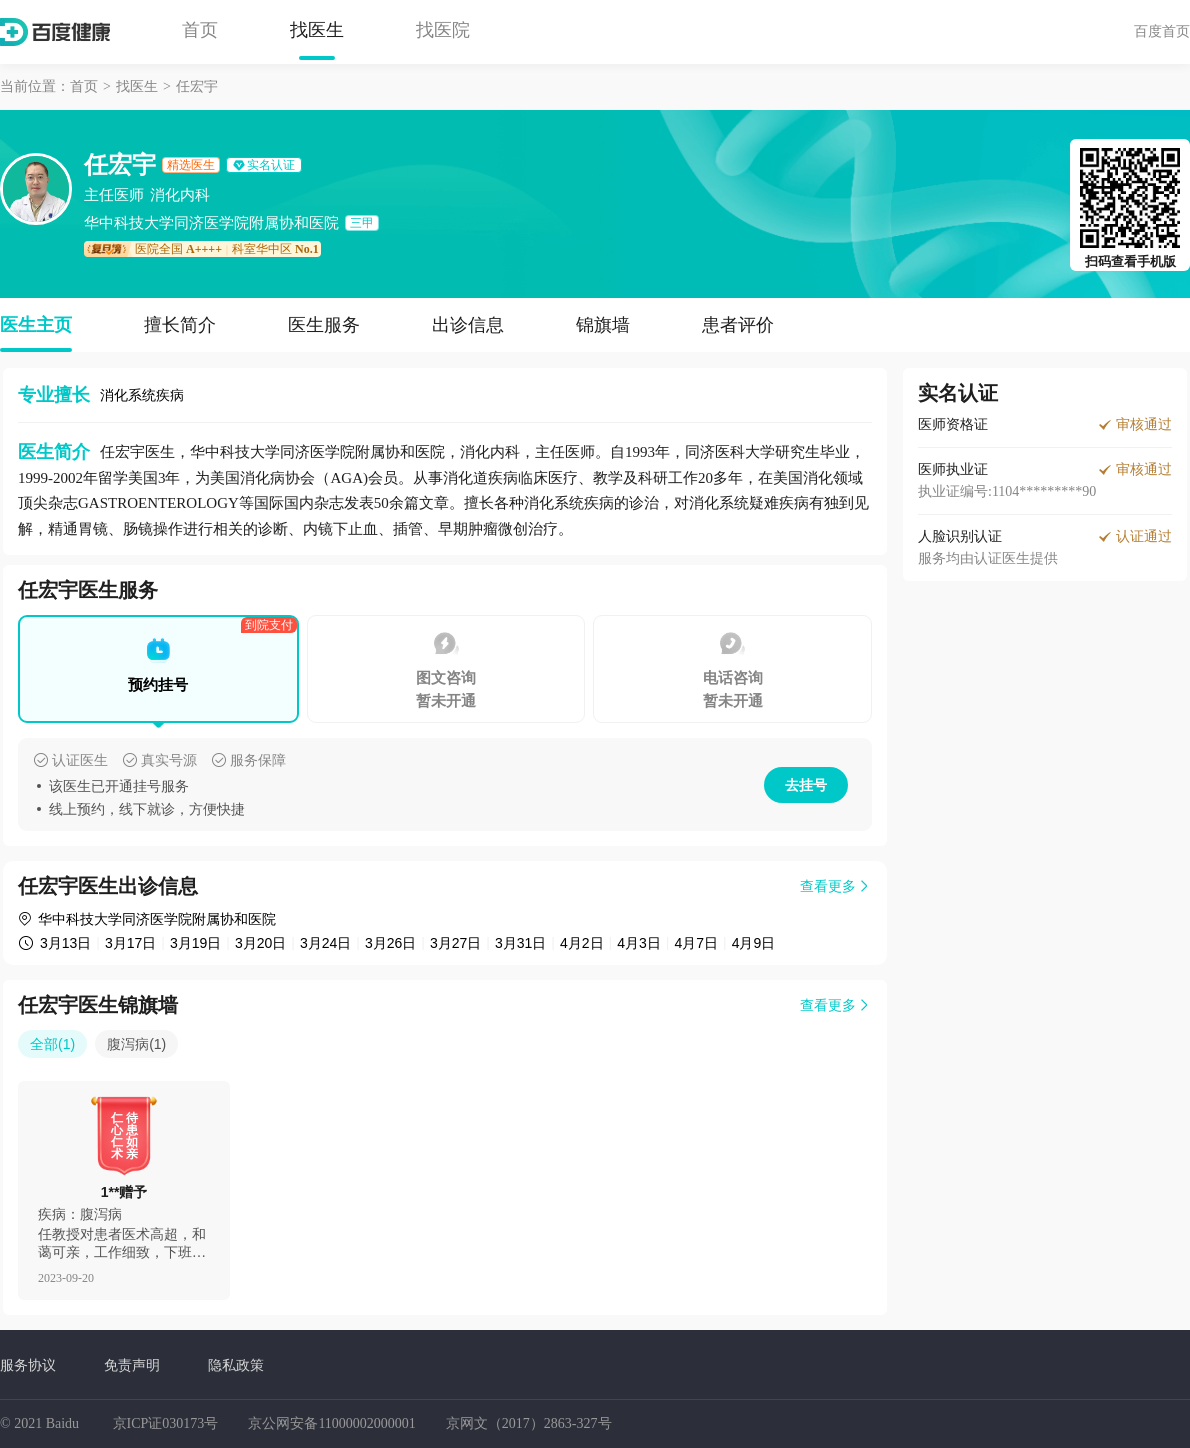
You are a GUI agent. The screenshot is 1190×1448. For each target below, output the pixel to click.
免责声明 (132, 1365)
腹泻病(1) (136, 1044)
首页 (200, 30)
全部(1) (52, 1044)
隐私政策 (236, 1365)
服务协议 (28, 1365)
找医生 (317, 30)
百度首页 (1162, 31)
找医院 (443, 30)
